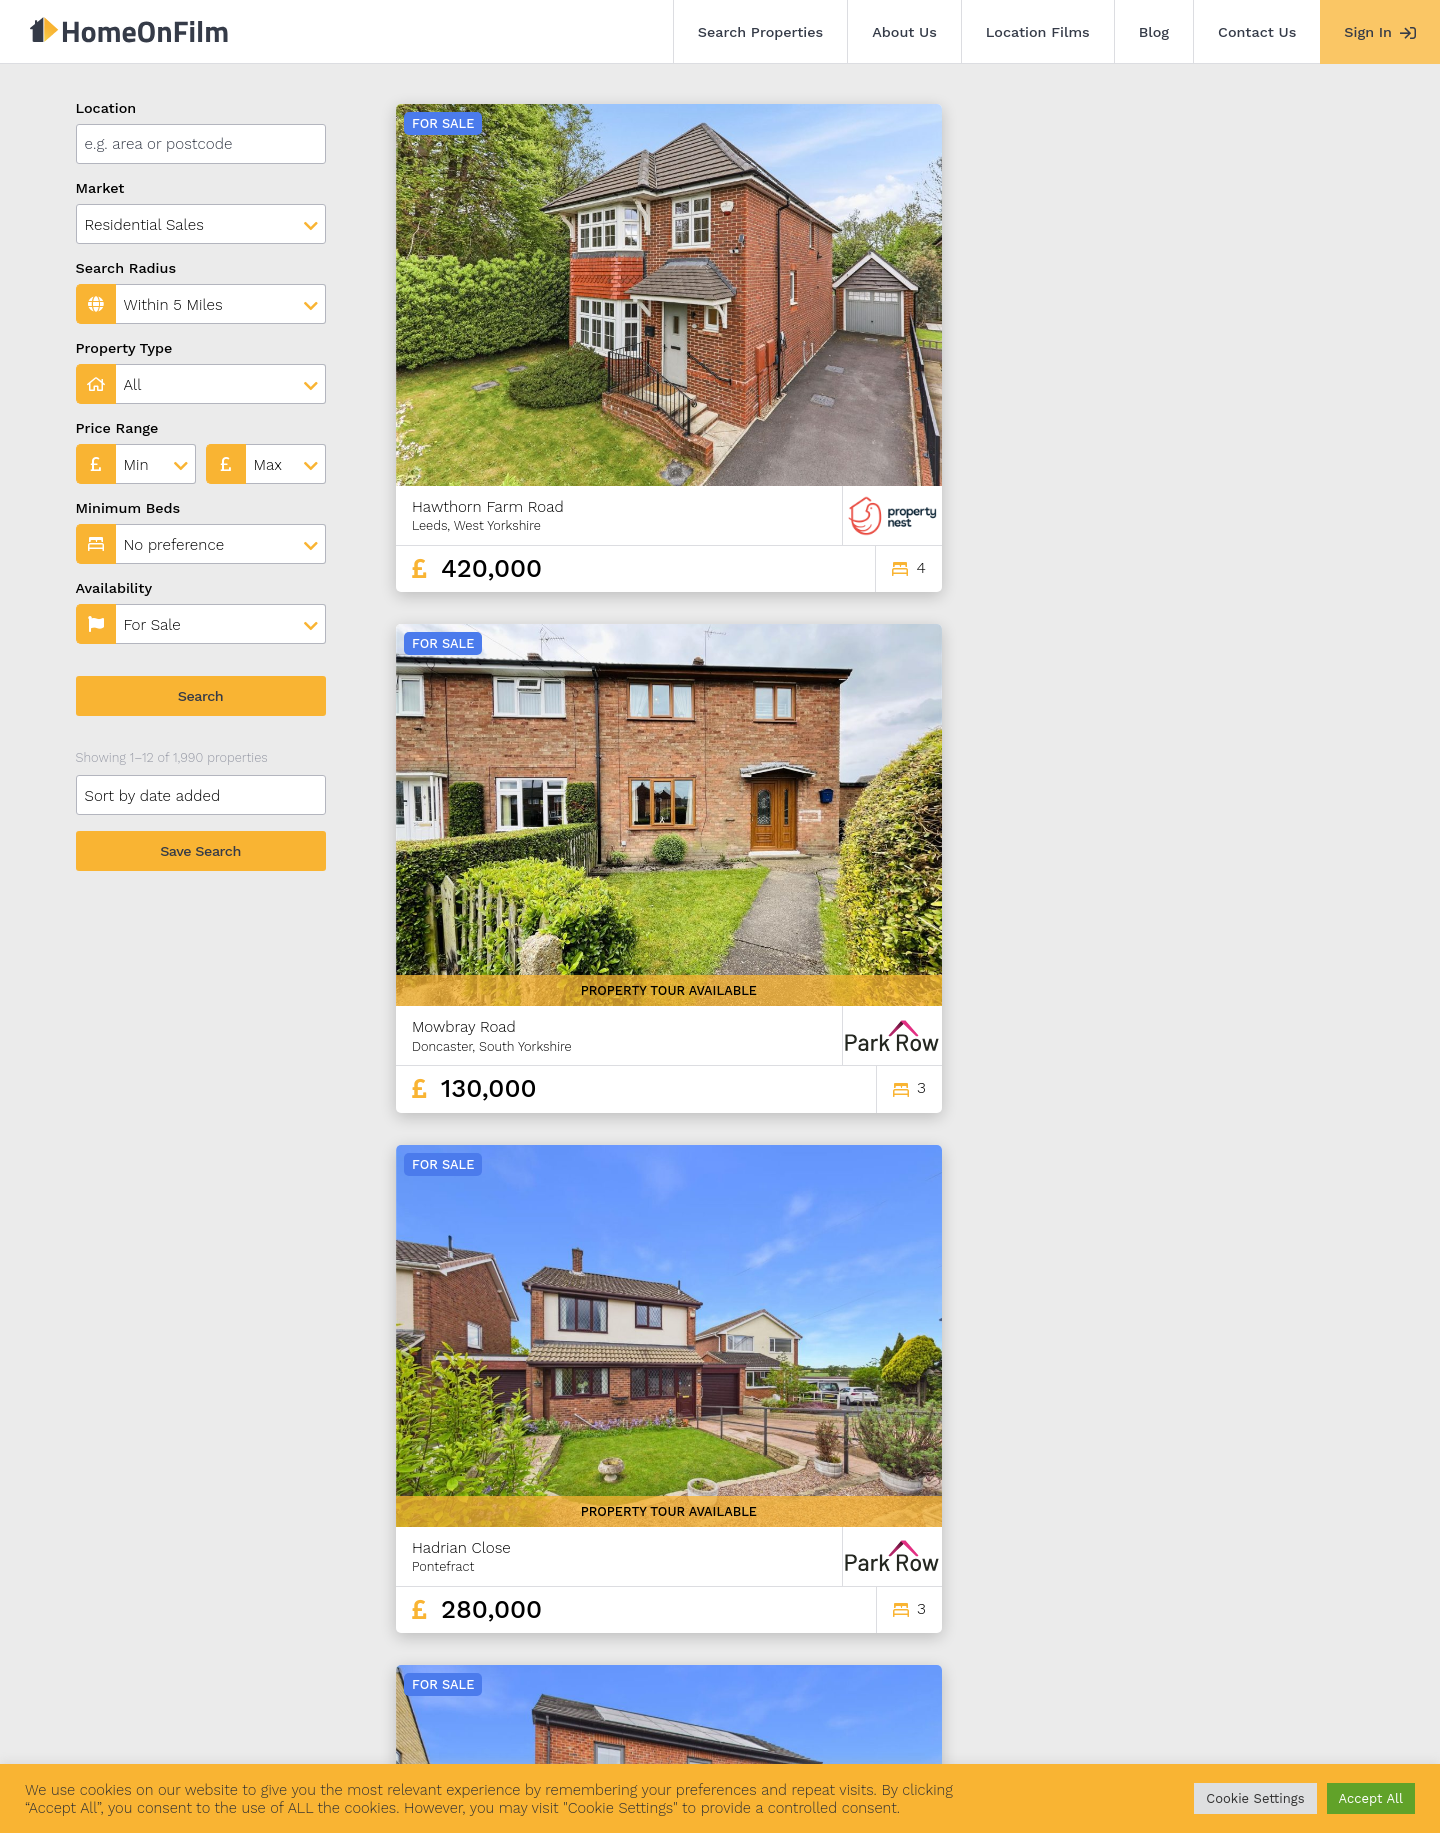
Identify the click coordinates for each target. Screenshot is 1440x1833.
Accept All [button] (1371, 1798)
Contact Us (1257, 32)
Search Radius (126, 268)
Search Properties (761, 32)
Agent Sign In (682, 1721)
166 (1330, 1540)
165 (1296, 1540)
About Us (904, 32)
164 (1260, 1540)
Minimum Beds (128, 508)
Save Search (200, 851)
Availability (114, 588)
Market (100, 188)
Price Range (117, 428)
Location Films (1038, 32)
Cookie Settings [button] (1255, 1798)
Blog (1154, 32)
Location (106, 108)
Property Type (124, 348)
